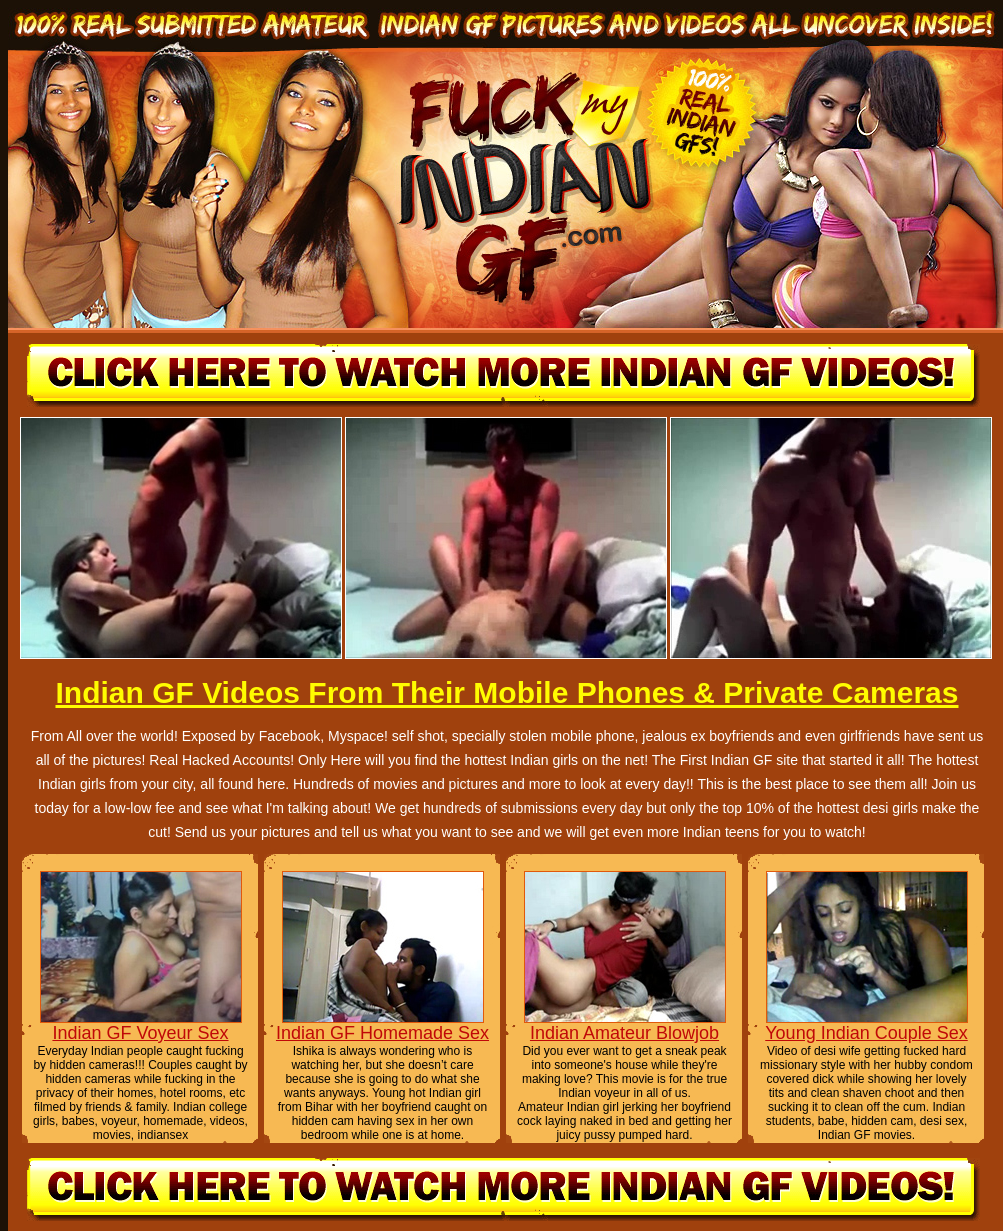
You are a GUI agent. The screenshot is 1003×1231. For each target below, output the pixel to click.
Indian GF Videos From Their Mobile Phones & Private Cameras (506, 692)
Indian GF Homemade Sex (382, 1033)
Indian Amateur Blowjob (624, 1033)
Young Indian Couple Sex (866, 1033)
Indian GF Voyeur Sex (140, 1033)
